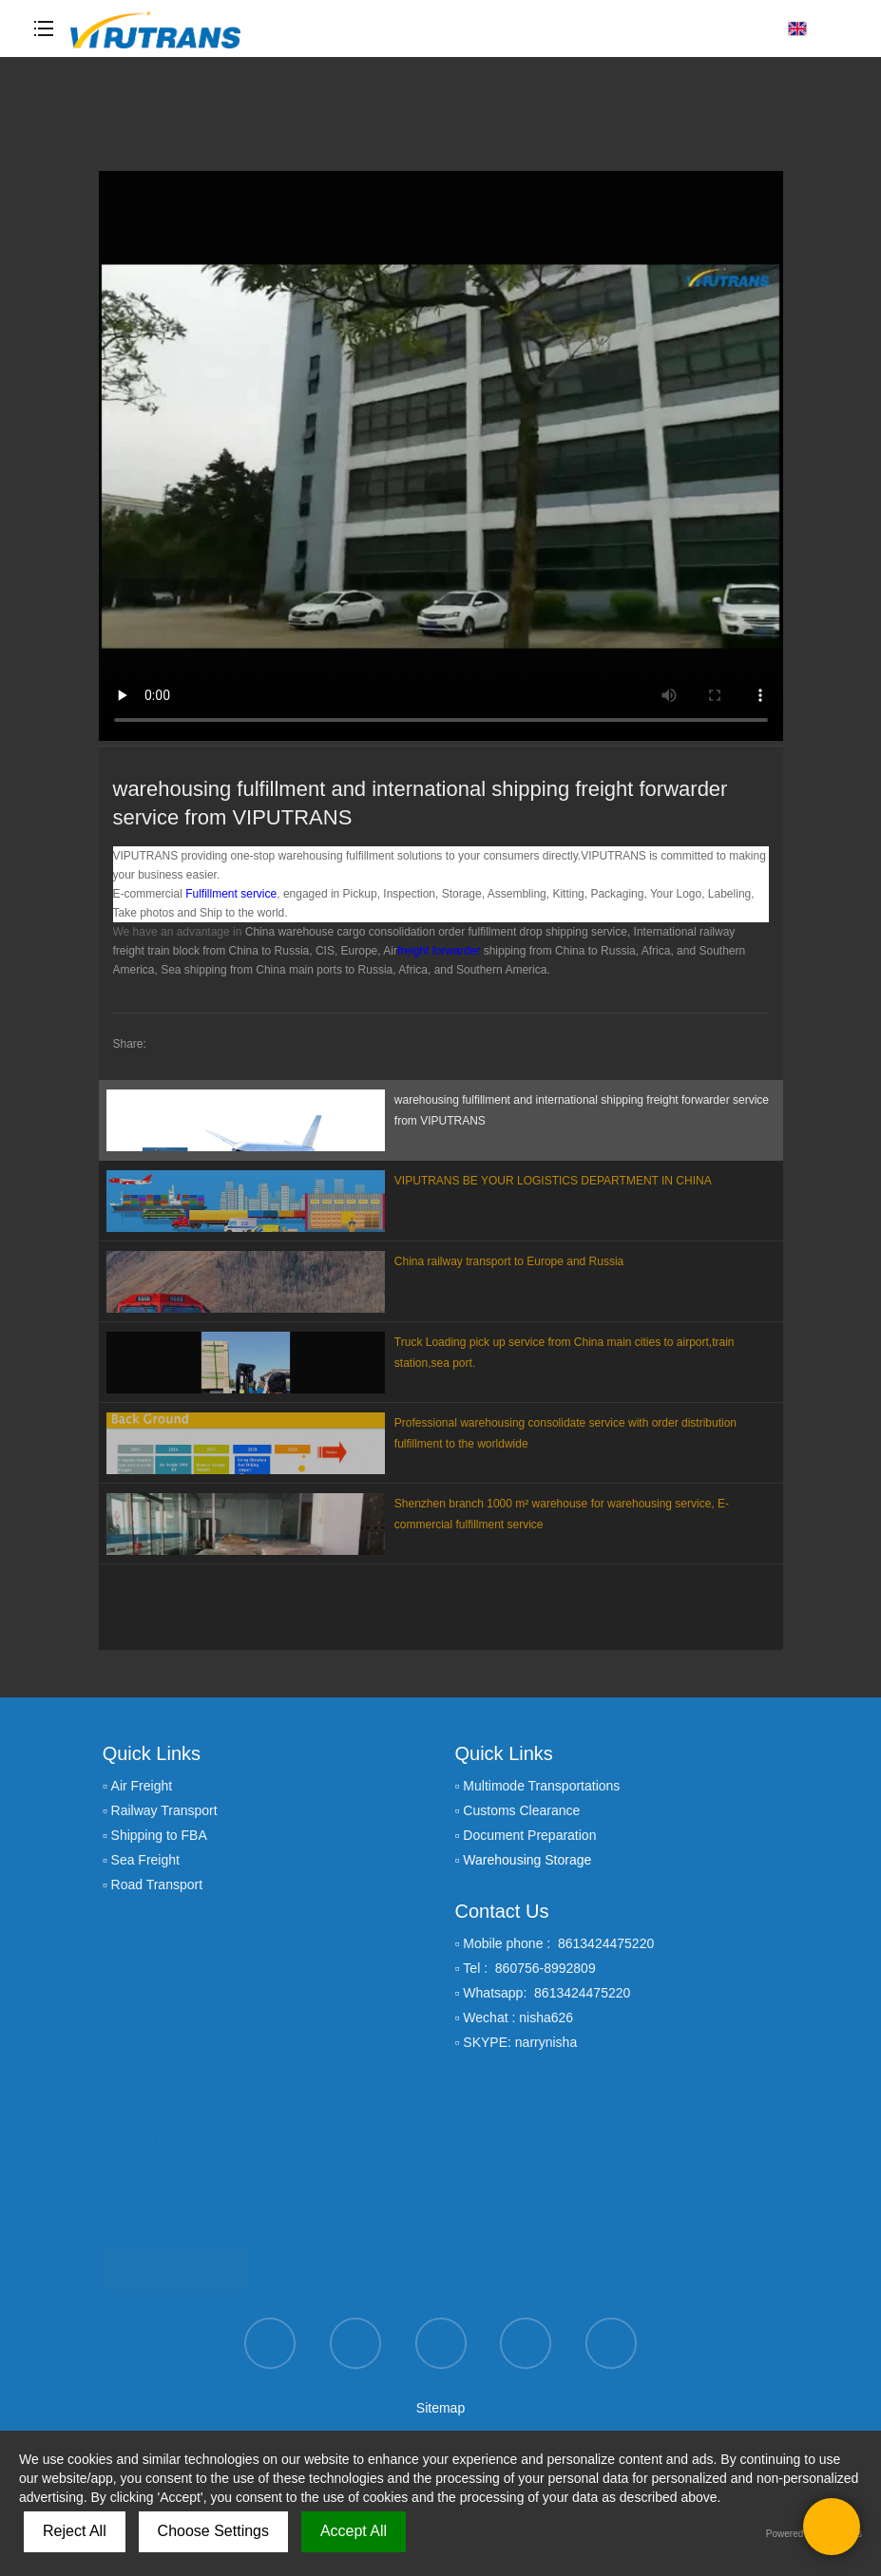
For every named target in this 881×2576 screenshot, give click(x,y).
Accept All (353, 2531)
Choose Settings (213, 2531)
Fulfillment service (231, 893)
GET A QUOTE (175, 2264)
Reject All (74, 2531)
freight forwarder (438, 950)
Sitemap (440, 2407)
